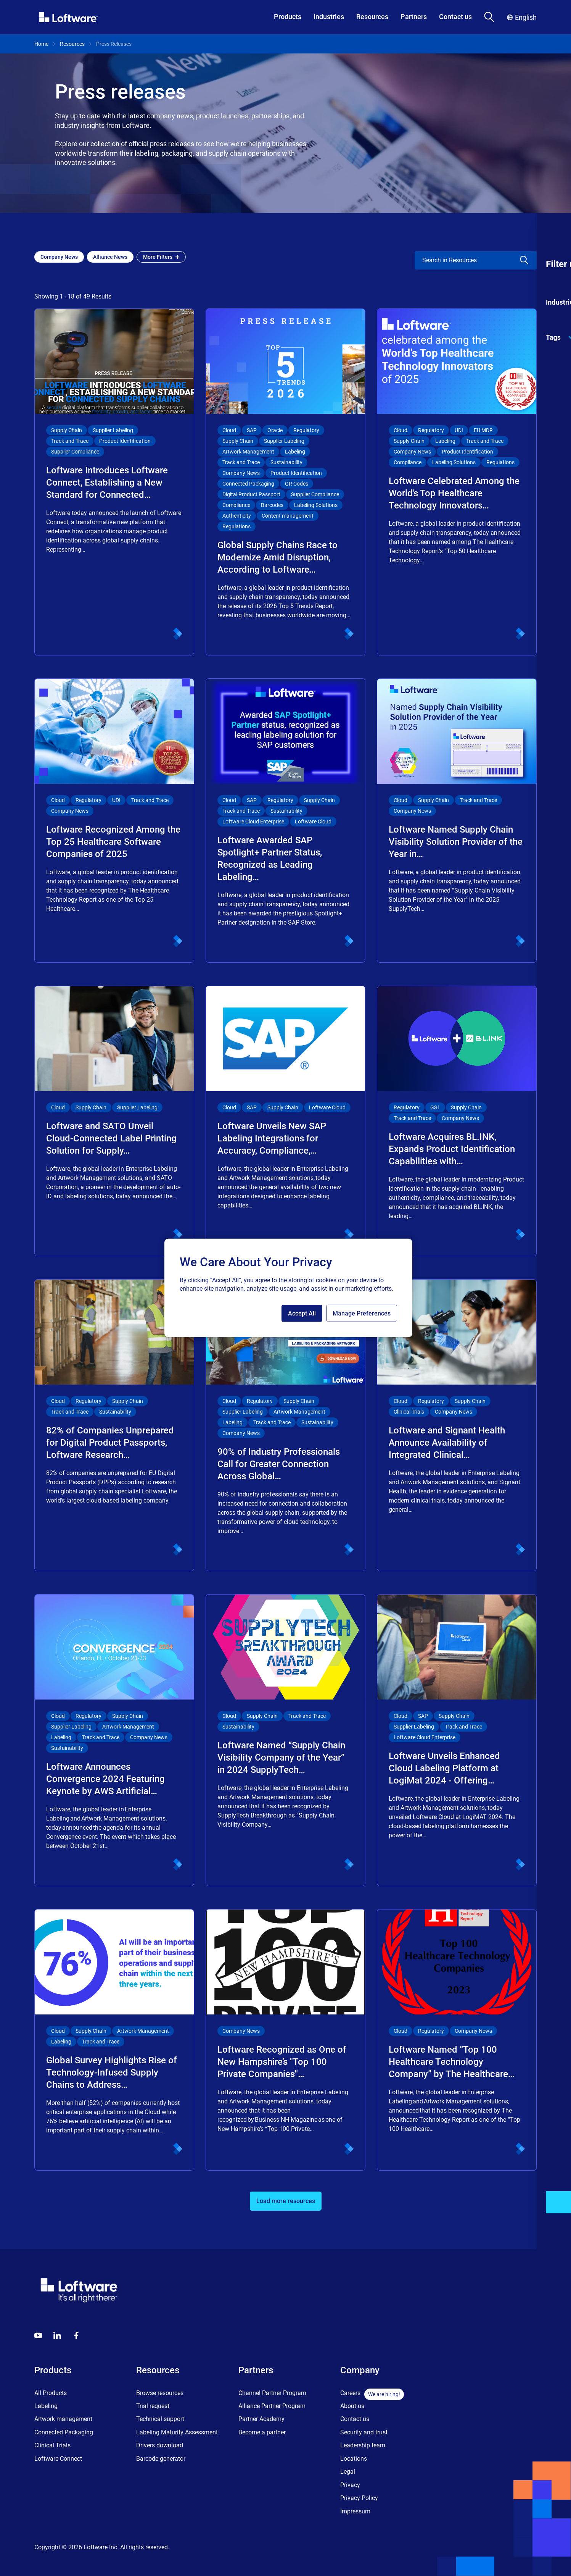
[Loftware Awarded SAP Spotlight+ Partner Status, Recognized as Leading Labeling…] (285, 820)
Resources (372, 17)
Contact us (455, 17)
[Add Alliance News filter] (110, 257)
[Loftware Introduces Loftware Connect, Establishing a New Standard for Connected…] (114, 481)
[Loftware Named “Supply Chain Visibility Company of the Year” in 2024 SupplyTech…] (285, 1740)
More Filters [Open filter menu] (161, 257)
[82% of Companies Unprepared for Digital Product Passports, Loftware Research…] (114, 1425)
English (522, 17)
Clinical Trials (52, 2445)
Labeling (46, 2406)
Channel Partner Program (272, 2393)
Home (41, 44)
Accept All (302, 1313)
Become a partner (262, 2432)
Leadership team (362, 2445)
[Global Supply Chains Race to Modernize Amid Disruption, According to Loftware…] (285, 481)
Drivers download (159, 2445)
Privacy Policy (359, 2498)
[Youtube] (38, 2335)
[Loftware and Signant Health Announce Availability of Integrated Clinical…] (457, 1425)
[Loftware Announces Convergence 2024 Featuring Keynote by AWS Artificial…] (114, 1740)
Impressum (355, 2511)
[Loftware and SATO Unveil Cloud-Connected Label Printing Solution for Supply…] (114, 1121)
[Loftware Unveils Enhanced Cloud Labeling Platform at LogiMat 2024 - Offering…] (457, 1740)
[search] (460, 260)
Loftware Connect (58, 2458)
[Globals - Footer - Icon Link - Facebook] (76, 2335)
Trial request (152, 2406)
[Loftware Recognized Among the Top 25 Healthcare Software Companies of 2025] (114, 820)
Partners (414, 17)
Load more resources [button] (285, 2201)
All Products (50, 2393)
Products (287, 17)
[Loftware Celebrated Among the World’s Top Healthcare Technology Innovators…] (457, 481)
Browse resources (159, 2393)
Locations (353, 2458)
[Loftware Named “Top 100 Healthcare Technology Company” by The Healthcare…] (457, 2040)
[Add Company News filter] (59, 257)
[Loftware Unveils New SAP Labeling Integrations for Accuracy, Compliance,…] (285, 1121)
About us (352, 2406)
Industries (329, 17)
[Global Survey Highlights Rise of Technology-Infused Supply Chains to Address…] (114, 2040)
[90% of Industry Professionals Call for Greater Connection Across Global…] (285, 1425)
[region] (288, 1288)
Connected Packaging (63, 2432)
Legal (347, 2471)
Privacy (350, 2485)
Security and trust (364, 2432)
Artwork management (63, 2419)
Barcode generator (160, 2458)
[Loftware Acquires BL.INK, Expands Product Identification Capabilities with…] (457, 1121)
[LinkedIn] (57, 2335)
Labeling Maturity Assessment (177, 2432)
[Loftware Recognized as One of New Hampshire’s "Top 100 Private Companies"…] (285, 2040)
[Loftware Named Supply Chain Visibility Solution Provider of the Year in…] (457, 820)
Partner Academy (261, 2419)
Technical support (160, 2419)
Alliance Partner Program (272, 2406)
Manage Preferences (362, 1313)
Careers (350, 2393)
